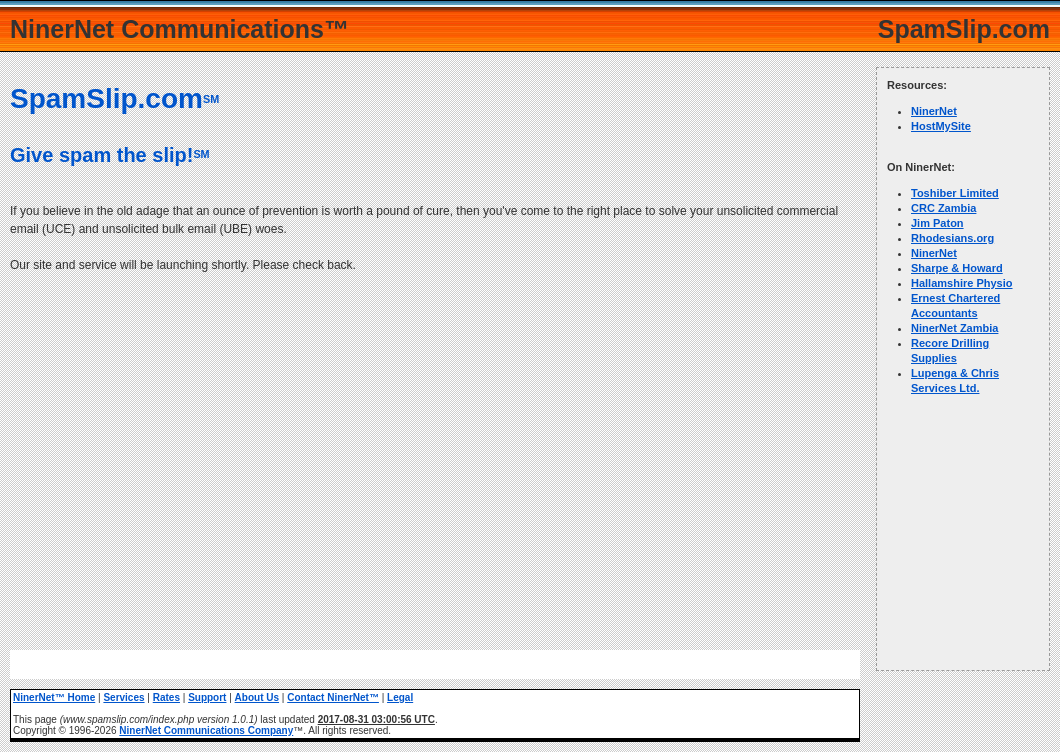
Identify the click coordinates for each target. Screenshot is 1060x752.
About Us (257, 697)
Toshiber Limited (955, 193)
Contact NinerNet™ (333, 697)
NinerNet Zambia (954, 328)
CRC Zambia (943, 208)
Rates (166, 697)
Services (123, 697)
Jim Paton (937, 223)
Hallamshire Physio (962, 283)
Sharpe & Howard (957, 268)
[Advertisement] (435, 450)
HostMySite (941, 126)
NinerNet (934, 111)
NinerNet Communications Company (206, 730)
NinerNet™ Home (54, 697)
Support (207, 697)
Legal (400, 697)
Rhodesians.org (952, 238)
